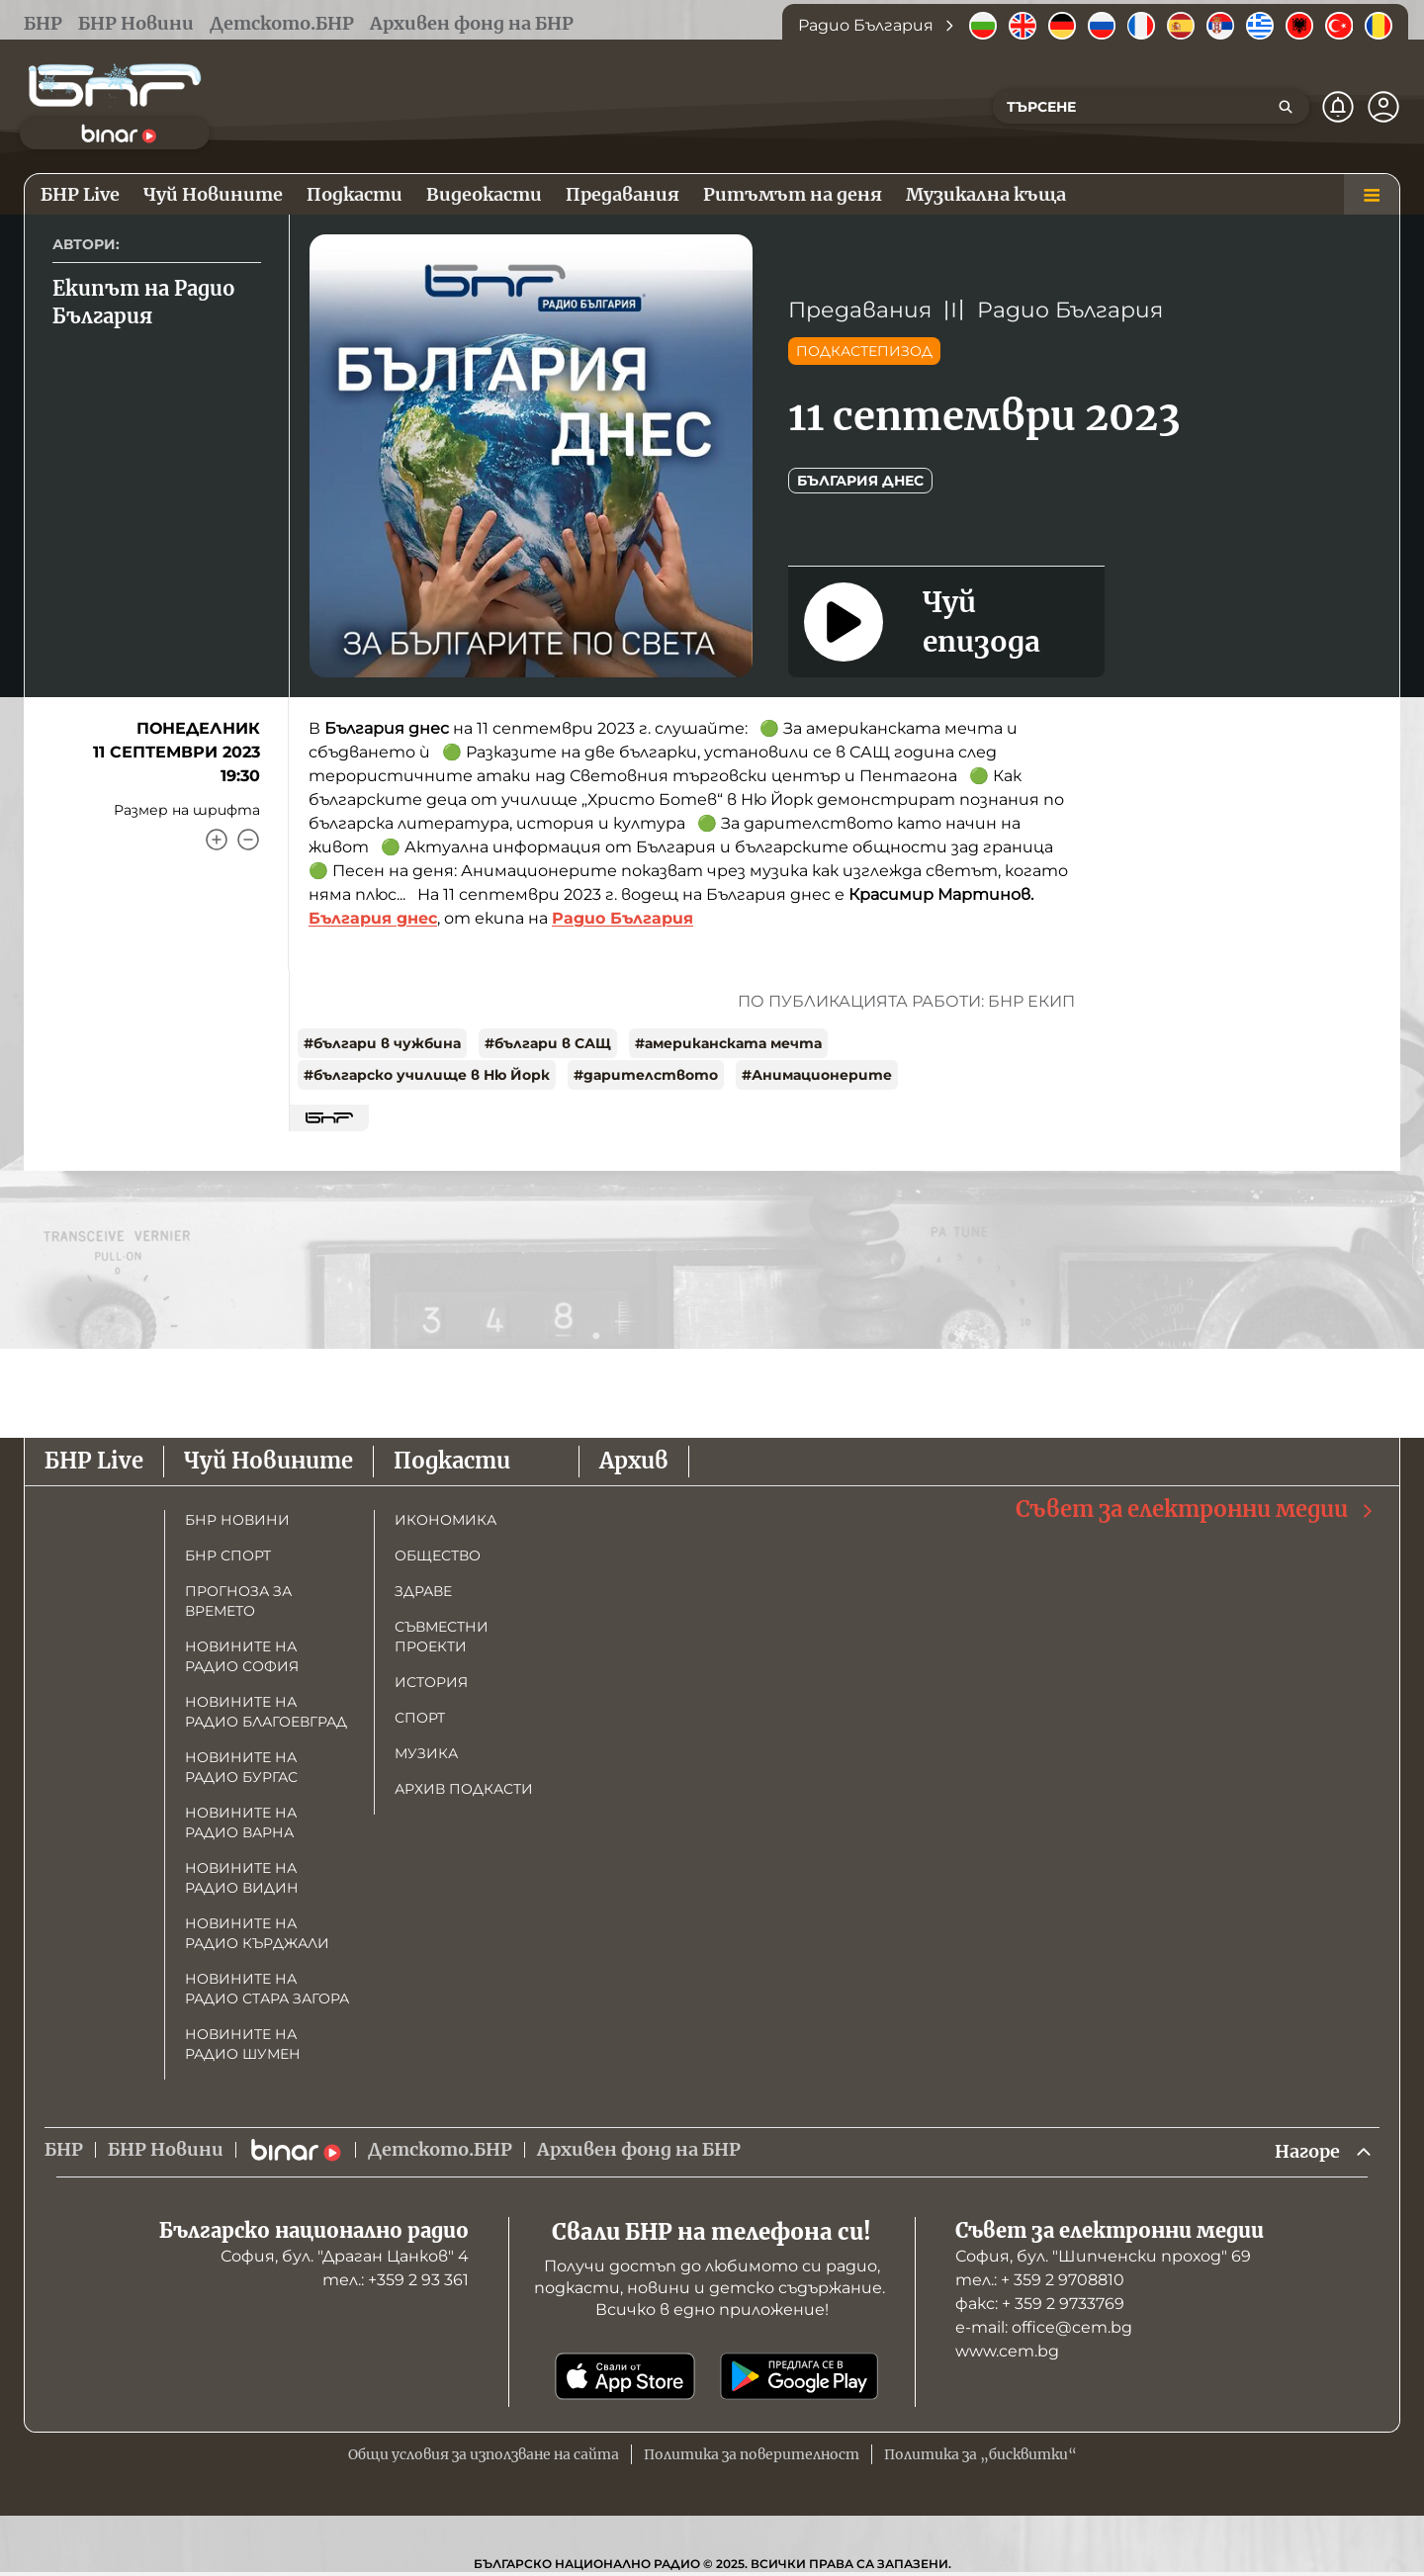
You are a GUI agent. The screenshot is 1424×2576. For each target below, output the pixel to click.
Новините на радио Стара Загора (267, 1988)
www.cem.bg (1007, 2351)
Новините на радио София (242, 1656)
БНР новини (237, 1520)
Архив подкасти (464, 1789)
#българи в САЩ (548, 1043)
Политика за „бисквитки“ (980, 2454)
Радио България (1070, 310)
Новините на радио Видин (242, 1878)
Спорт (420, 1718)
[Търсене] (1285, 107)
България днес (860, 480)
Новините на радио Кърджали (257, 1933)
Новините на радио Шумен (243, 2044)
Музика (426, 1753)
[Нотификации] (1338, 107)
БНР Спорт (228, 1555)
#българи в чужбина (382, 1043)
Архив (633, 1460)
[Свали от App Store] (625, 2376)
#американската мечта (728, 1043)
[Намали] (248, 839)
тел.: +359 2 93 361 (395, 2279)
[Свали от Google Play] (799, 2376)
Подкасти (452, 1460)
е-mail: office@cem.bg (1043, 2327)
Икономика (445, 1520)
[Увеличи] (216, 839)
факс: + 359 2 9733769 (1039, 2303)
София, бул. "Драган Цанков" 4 (345, 2256)
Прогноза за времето (238, 1601)
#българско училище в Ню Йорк (427, 1075)
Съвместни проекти (442, 1636)
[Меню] (1371, 195)
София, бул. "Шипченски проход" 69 (1103, 2256)
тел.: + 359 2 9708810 (1039, 2279)
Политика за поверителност (751, 2454)
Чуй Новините (268, 1460)
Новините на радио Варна (241, 1822)
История (431, 1682)
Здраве (423, 1591)
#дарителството (646, 1075)
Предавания (860, 310)
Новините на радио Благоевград (266, 1712)
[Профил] (1383, 107)
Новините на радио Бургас (241, 1767)
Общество (438, 1555)
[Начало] (115, 85)
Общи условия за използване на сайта (483, 2454)
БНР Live (93, 1460)
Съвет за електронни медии (1196, 1509)
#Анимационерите (817, 1075)
